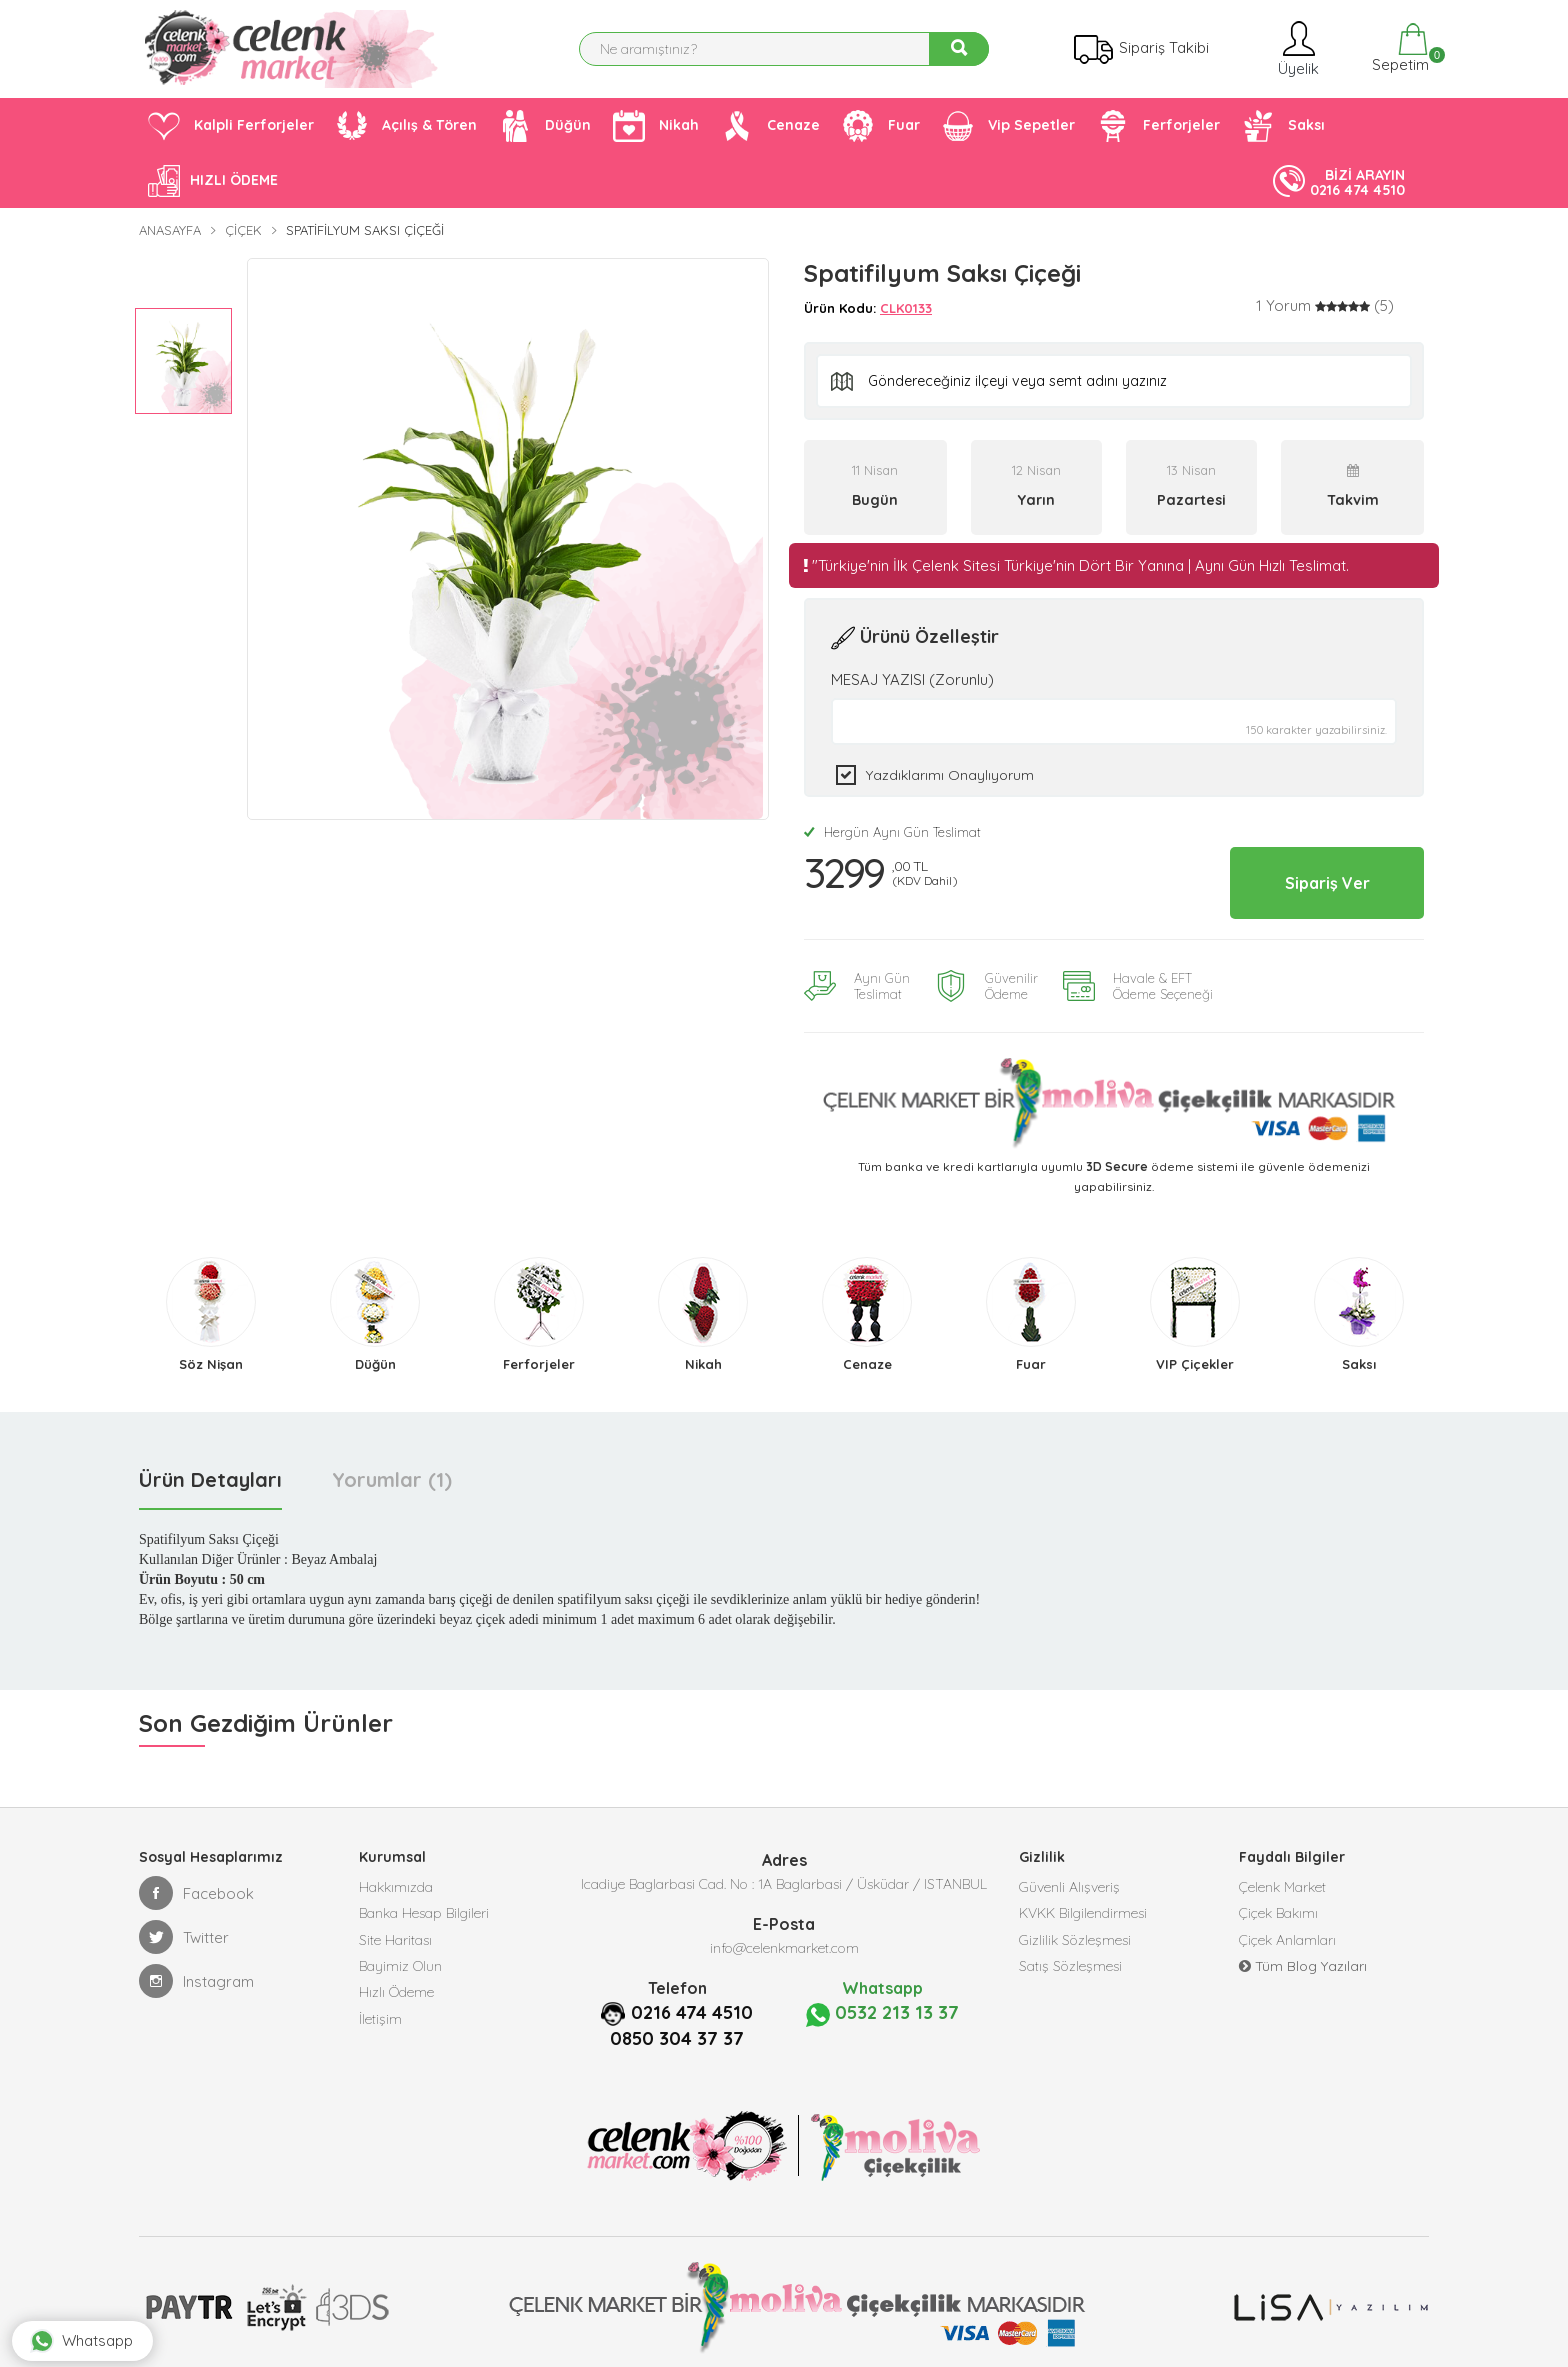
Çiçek (243, 230)
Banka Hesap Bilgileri (424, 1909)
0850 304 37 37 (677, 2028)
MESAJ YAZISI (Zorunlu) (912, 679)
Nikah (656, 126)
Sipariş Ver (1311, 877)
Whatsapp (99, 2322)
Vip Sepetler (1008, 126)
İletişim (380, 2029)
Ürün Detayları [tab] (210, 1469)
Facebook (196, 1883)
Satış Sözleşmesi (1070, 1969)
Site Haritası (395, 1939)
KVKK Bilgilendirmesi (1083, 1909)
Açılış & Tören (406, 126)
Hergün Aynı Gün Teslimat (892, 832)
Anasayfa (170, 230)
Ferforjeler (1158, 126)
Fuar (881, 126)
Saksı (1283, 126)
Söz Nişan (211, 1354)
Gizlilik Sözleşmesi (1075, 1939)
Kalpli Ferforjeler (231, 126)
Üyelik (1296, 48)
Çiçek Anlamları (1287, 1939)
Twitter (184, 1927)
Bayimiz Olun (400, 1969)
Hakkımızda (396, 1879)
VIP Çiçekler (1195, 1354)
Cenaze (770, 126)
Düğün (545, 126)
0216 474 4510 (692, 2002)
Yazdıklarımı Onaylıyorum (950, 775)
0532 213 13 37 (882, 2003)
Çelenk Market (1282, 1879)
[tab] (1325, 306)
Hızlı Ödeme (396, 1999)
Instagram (196, 1971)
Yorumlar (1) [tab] (392, 1469)
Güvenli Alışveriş (1069, 1879)
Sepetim (1398, 48)
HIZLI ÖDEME (213, 181)
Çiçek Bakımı (1278, 1909)
